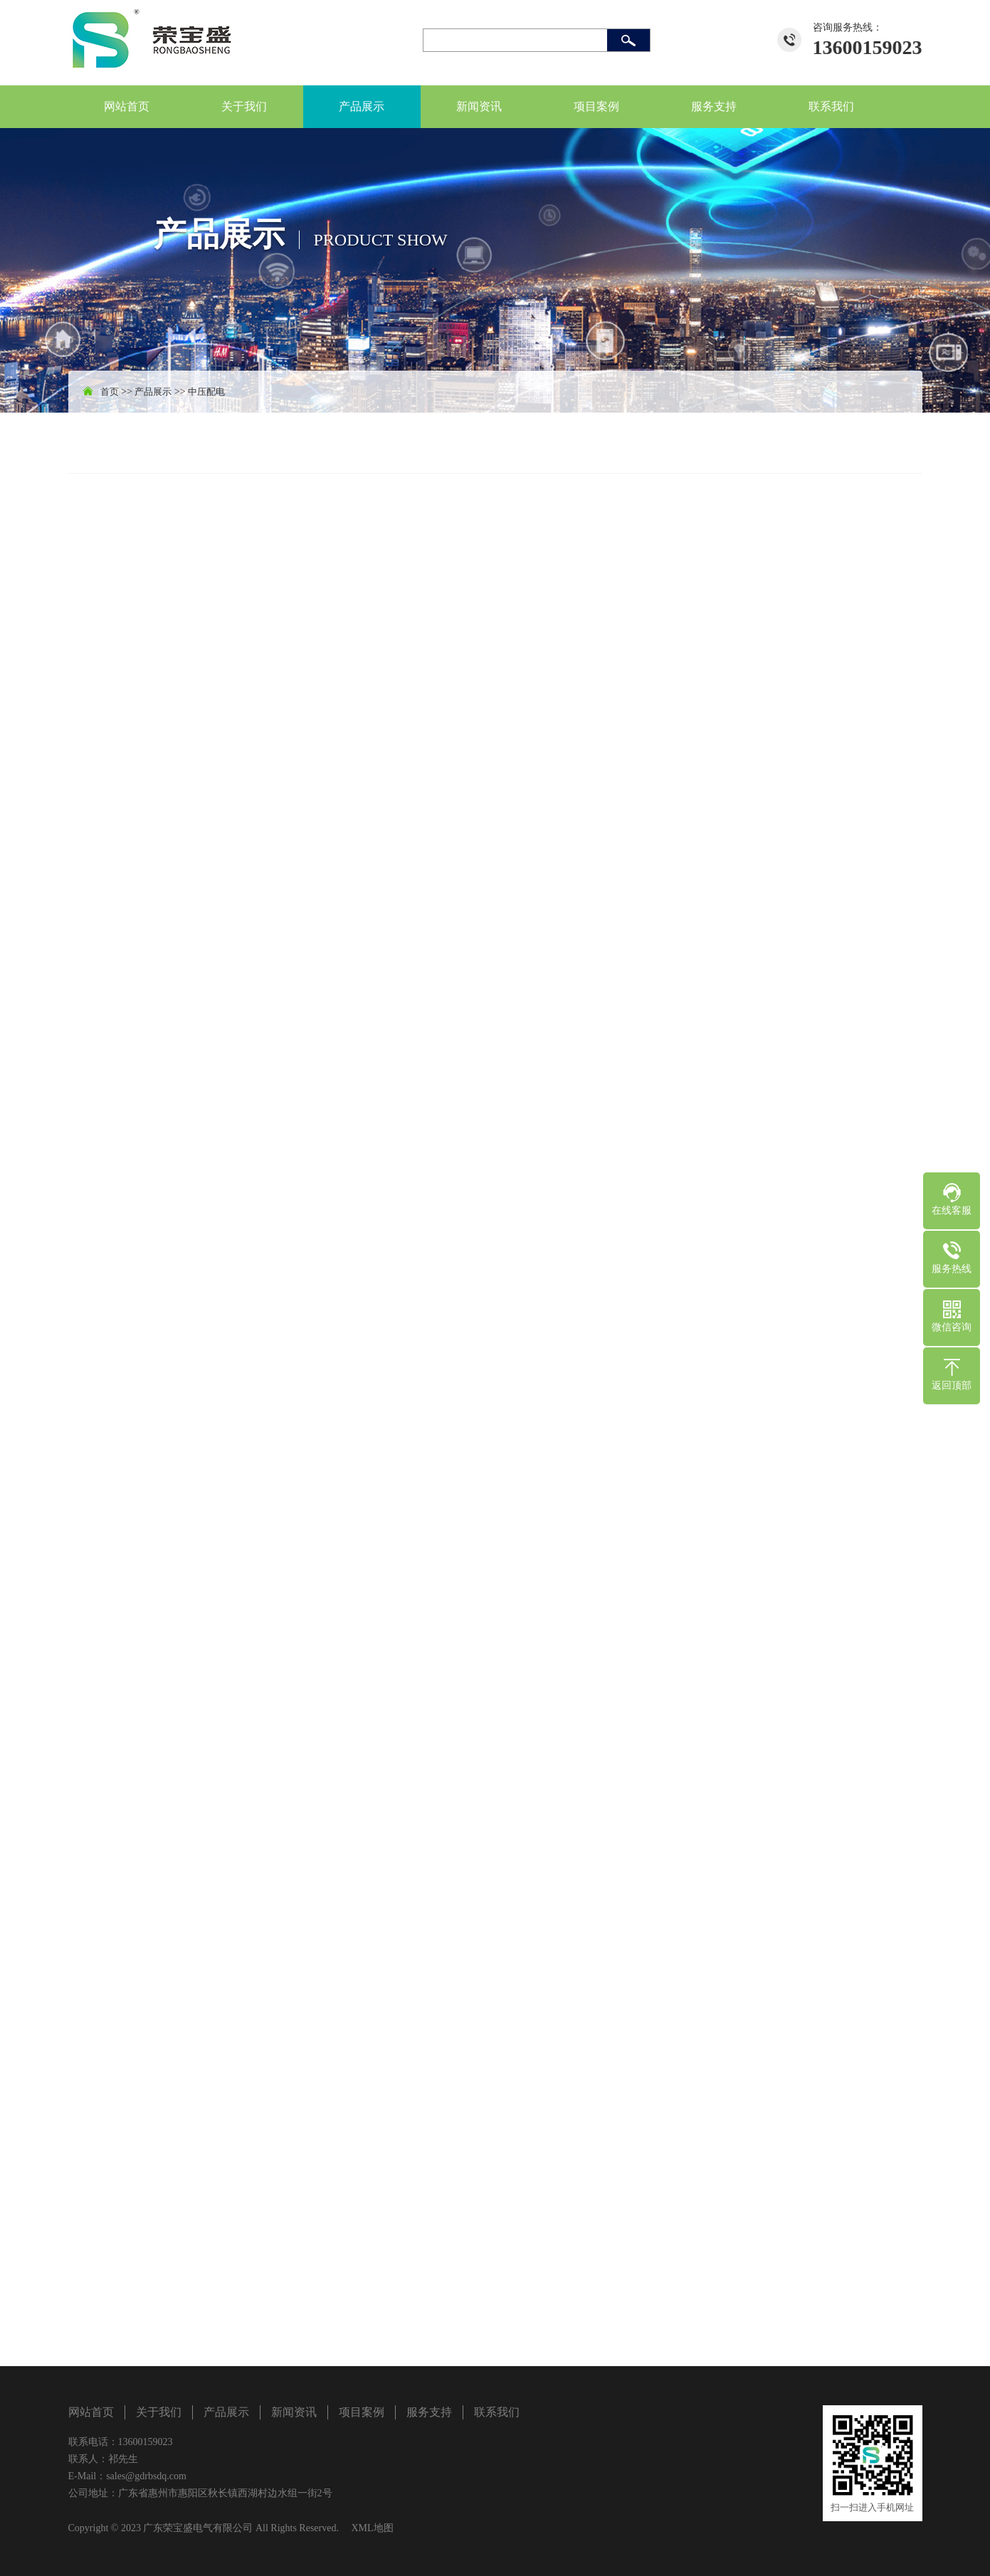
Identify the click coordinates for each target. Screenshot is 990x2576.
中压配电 (206, 391)
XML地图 (372, 2528)
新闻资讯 (479, 106)
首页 (109, 391)
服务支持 (714, 106)
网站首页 (126, 106)
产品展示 (361, 106)
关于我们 (244, 106)
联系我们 (831, 106)
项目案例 (596, 106)
